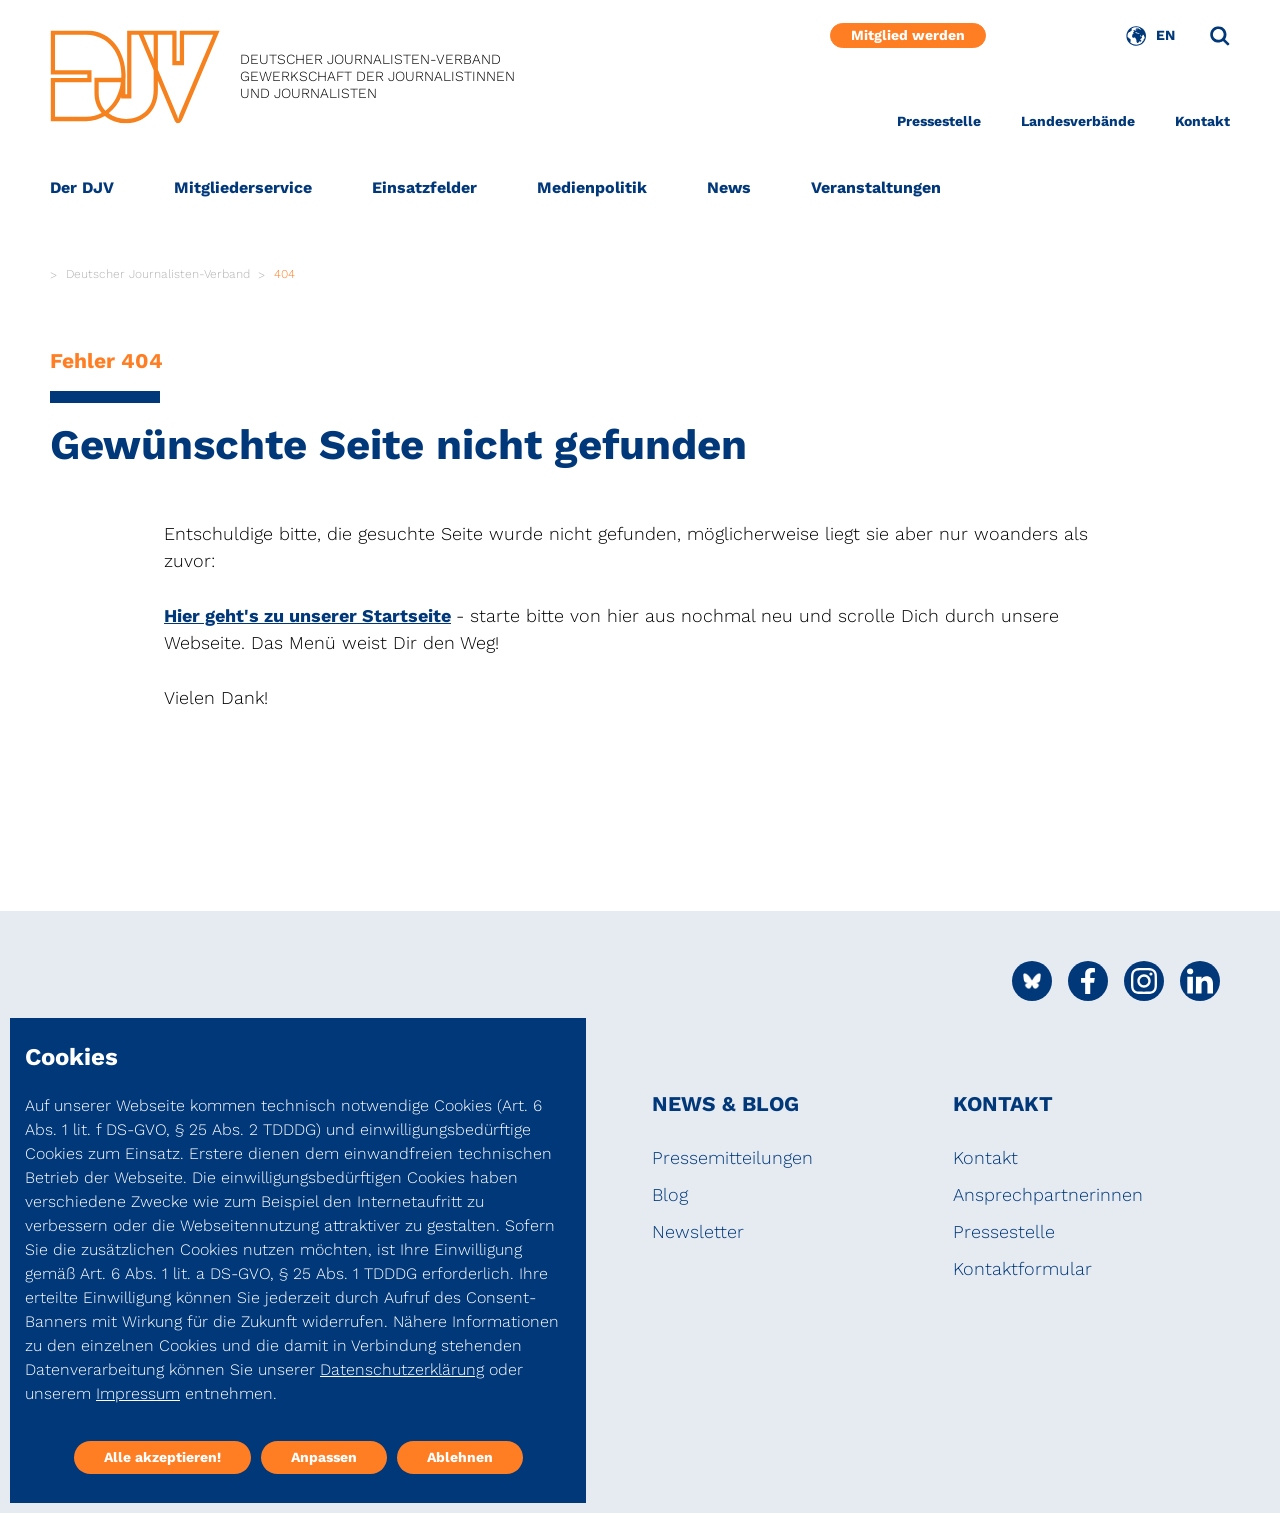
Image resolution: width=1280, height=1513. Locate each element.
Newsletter (698, 1231)
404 (284, 274)
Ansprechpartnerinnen (1048, 1194)
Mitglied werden (908, 35)
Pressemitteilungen (732, 1157)
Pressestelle (939, 121)
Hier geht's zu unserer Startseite (307, 615)
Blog (670, 1194)
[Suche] (1220, 36)
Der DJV (82, 187)
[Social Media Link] (1032, 981)
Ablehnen (460, 1457)
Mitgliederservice (243, 187)
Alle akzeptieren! (162, 1457)
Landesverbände (1078, 121)
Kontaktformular (1022, 1268)
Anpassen (324, 1457)
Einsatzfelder (424, 187)
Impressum (138, 1393)
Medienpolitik (592, 187)
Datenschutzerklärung (402, 1369)
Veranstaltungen (876, 187)
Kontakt (1202, 121)
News (729, 187)
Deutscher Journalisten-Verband (158, 274)
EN (1165, 35)
